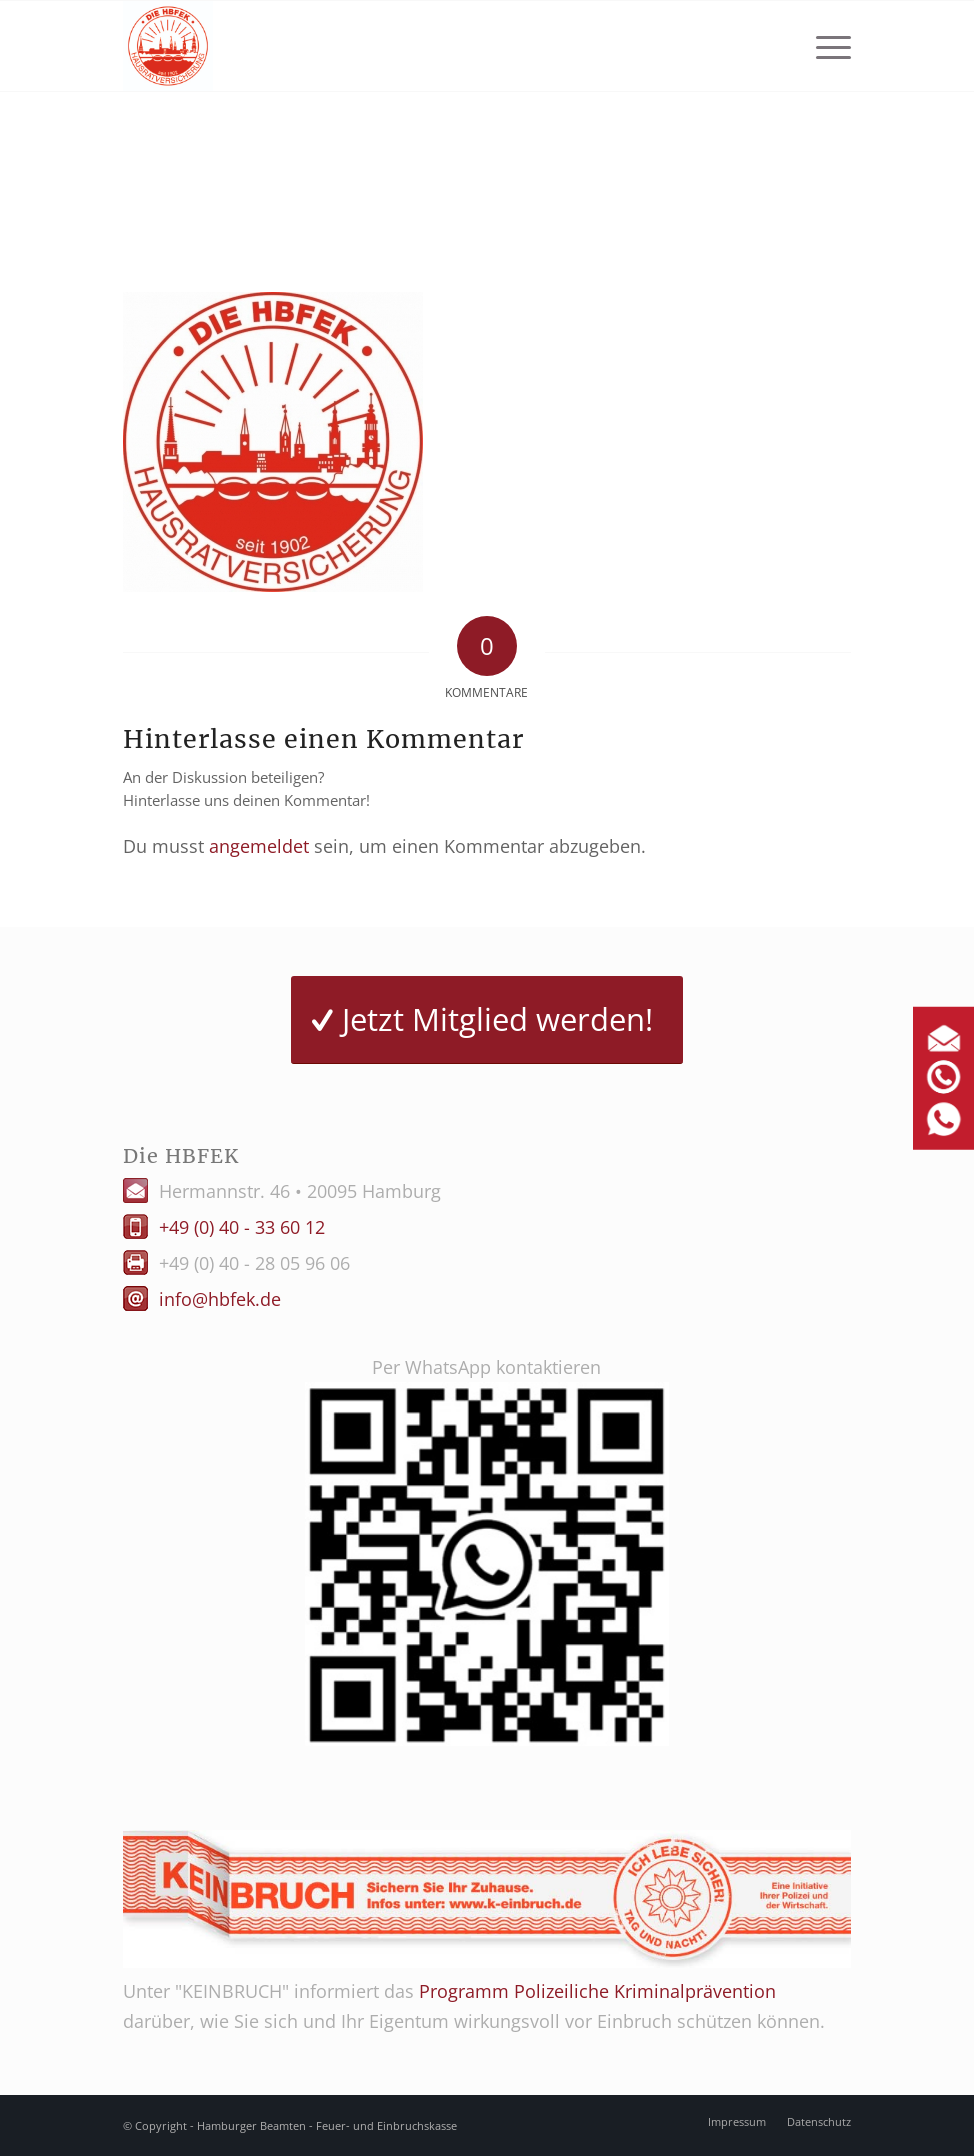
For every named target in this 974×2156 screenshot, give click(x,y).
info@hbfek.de (220, 1299)
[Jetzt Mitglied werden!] (487, 1020)
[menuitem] (823, 46)
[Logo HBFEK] (168, 46)
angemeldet (259, 846)
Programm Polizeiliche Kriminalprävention (597, 1991)
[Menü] (823, 46)
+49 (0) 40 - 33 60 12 (242, 1227)
